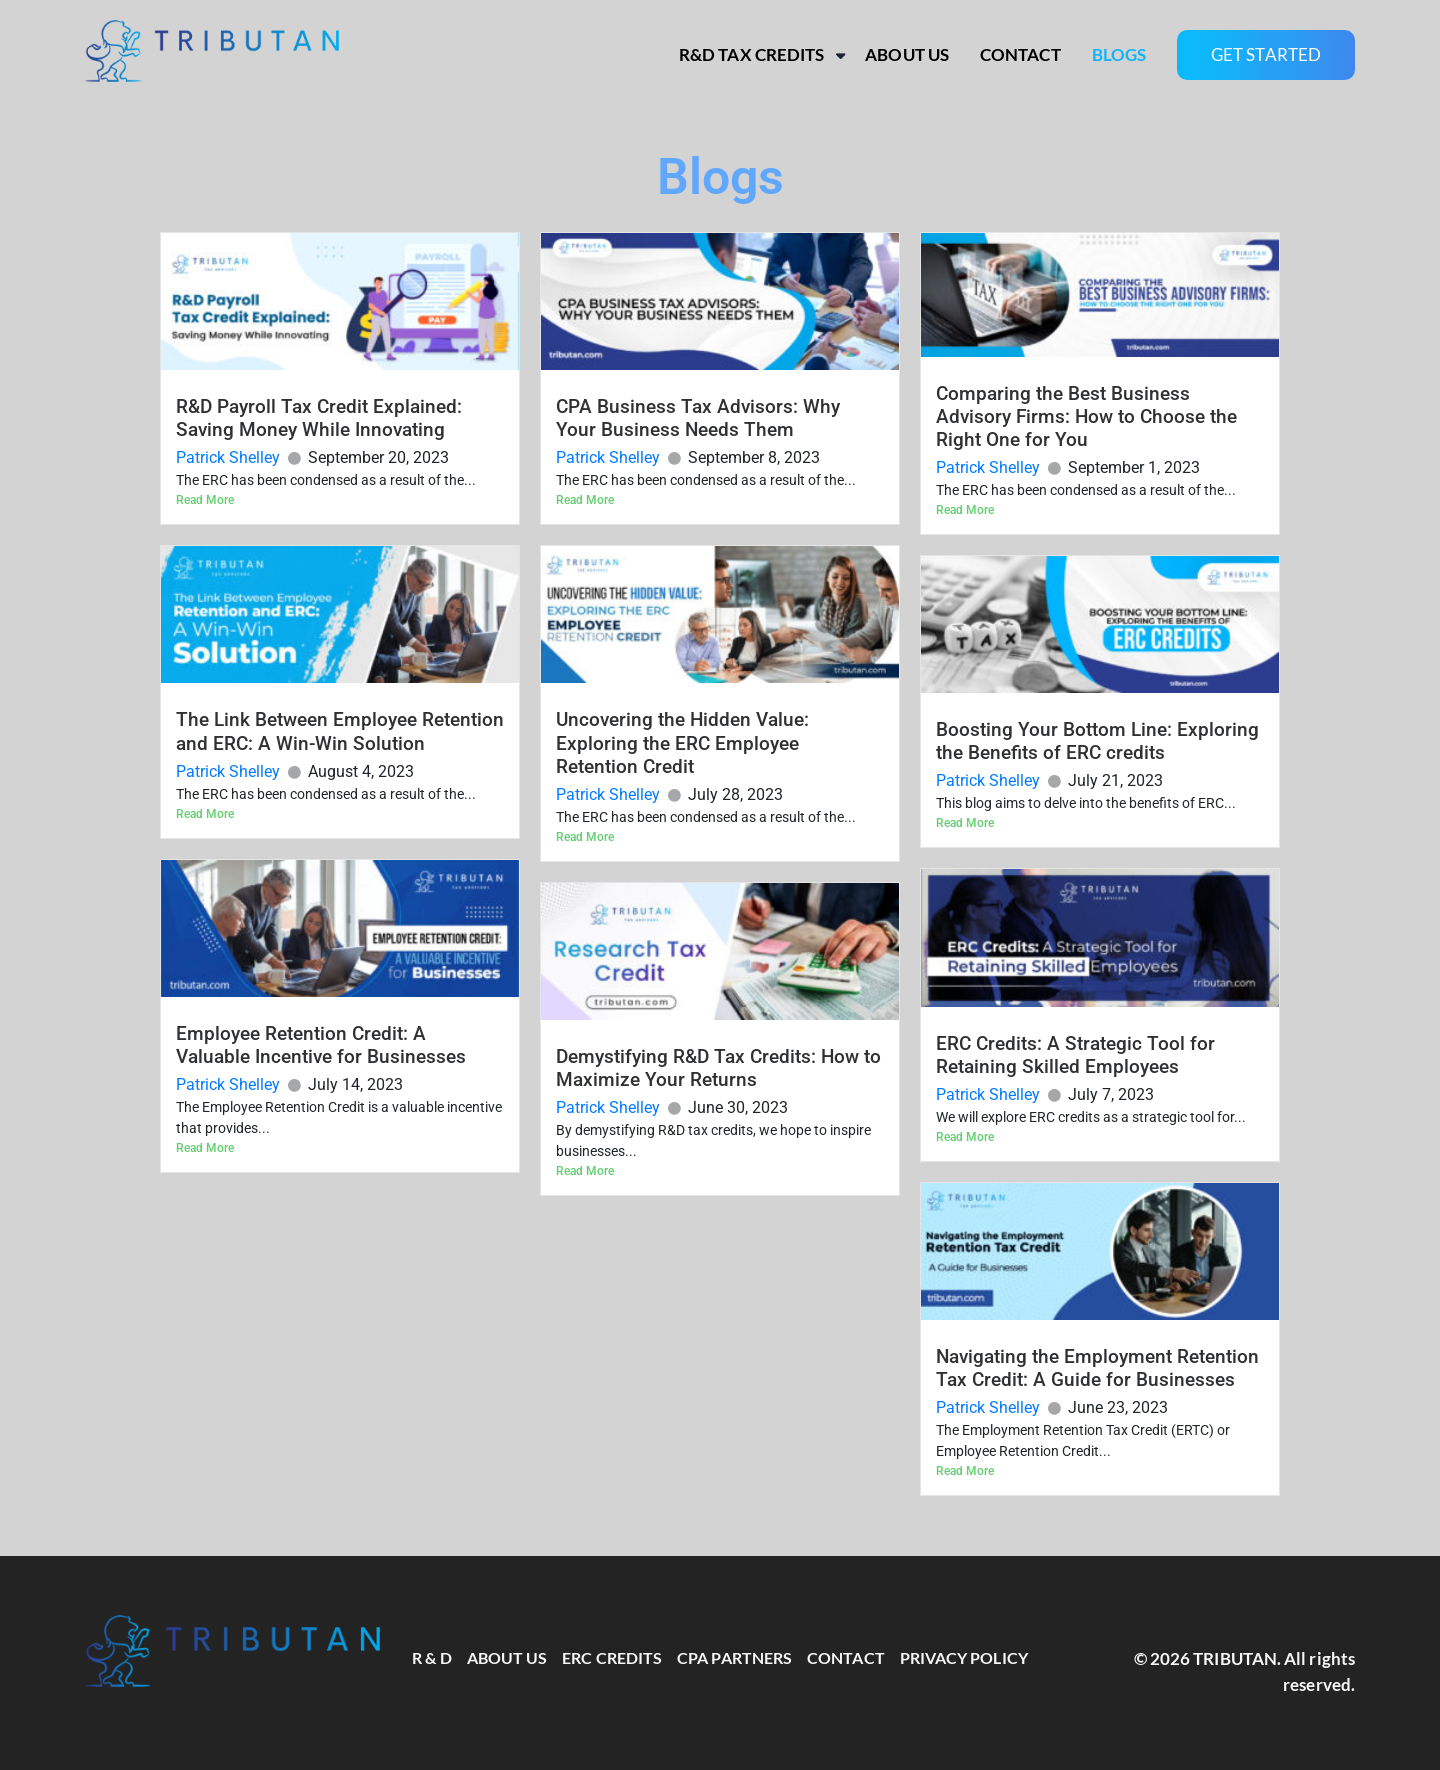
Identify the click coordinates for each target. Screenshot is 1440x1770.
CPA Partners (734, 1657)
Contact (1020, 54)
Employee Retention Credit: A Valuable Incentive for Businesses (321, 1045)
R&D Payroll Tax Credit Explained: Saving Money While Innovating (319, 418)
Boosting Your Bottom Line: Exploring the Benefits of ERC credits (1097, 741)
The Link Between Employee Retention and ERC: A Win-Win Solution (340, 731)
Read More (205, 500)
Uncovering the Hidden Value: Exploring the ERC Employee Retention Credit (682, 742)
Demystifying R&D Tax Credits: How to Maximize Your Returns (718, 1068)
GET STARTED (1266, 54)
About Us (907, 54)
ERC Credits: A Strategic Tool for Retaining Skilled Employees (1075, 1055)
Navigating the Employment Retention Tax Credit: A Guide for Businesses (1097, 1368)
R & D (431, 1657)
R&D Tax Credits (751, 54)
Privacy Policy (964, 1657)
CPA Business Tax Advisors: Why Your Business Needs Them (698, 418)
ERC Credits (612, 1657)
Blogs (1119, 54)
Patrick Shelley (228, 457)
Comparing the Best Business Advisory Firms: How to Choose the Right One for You (1086, 416)
